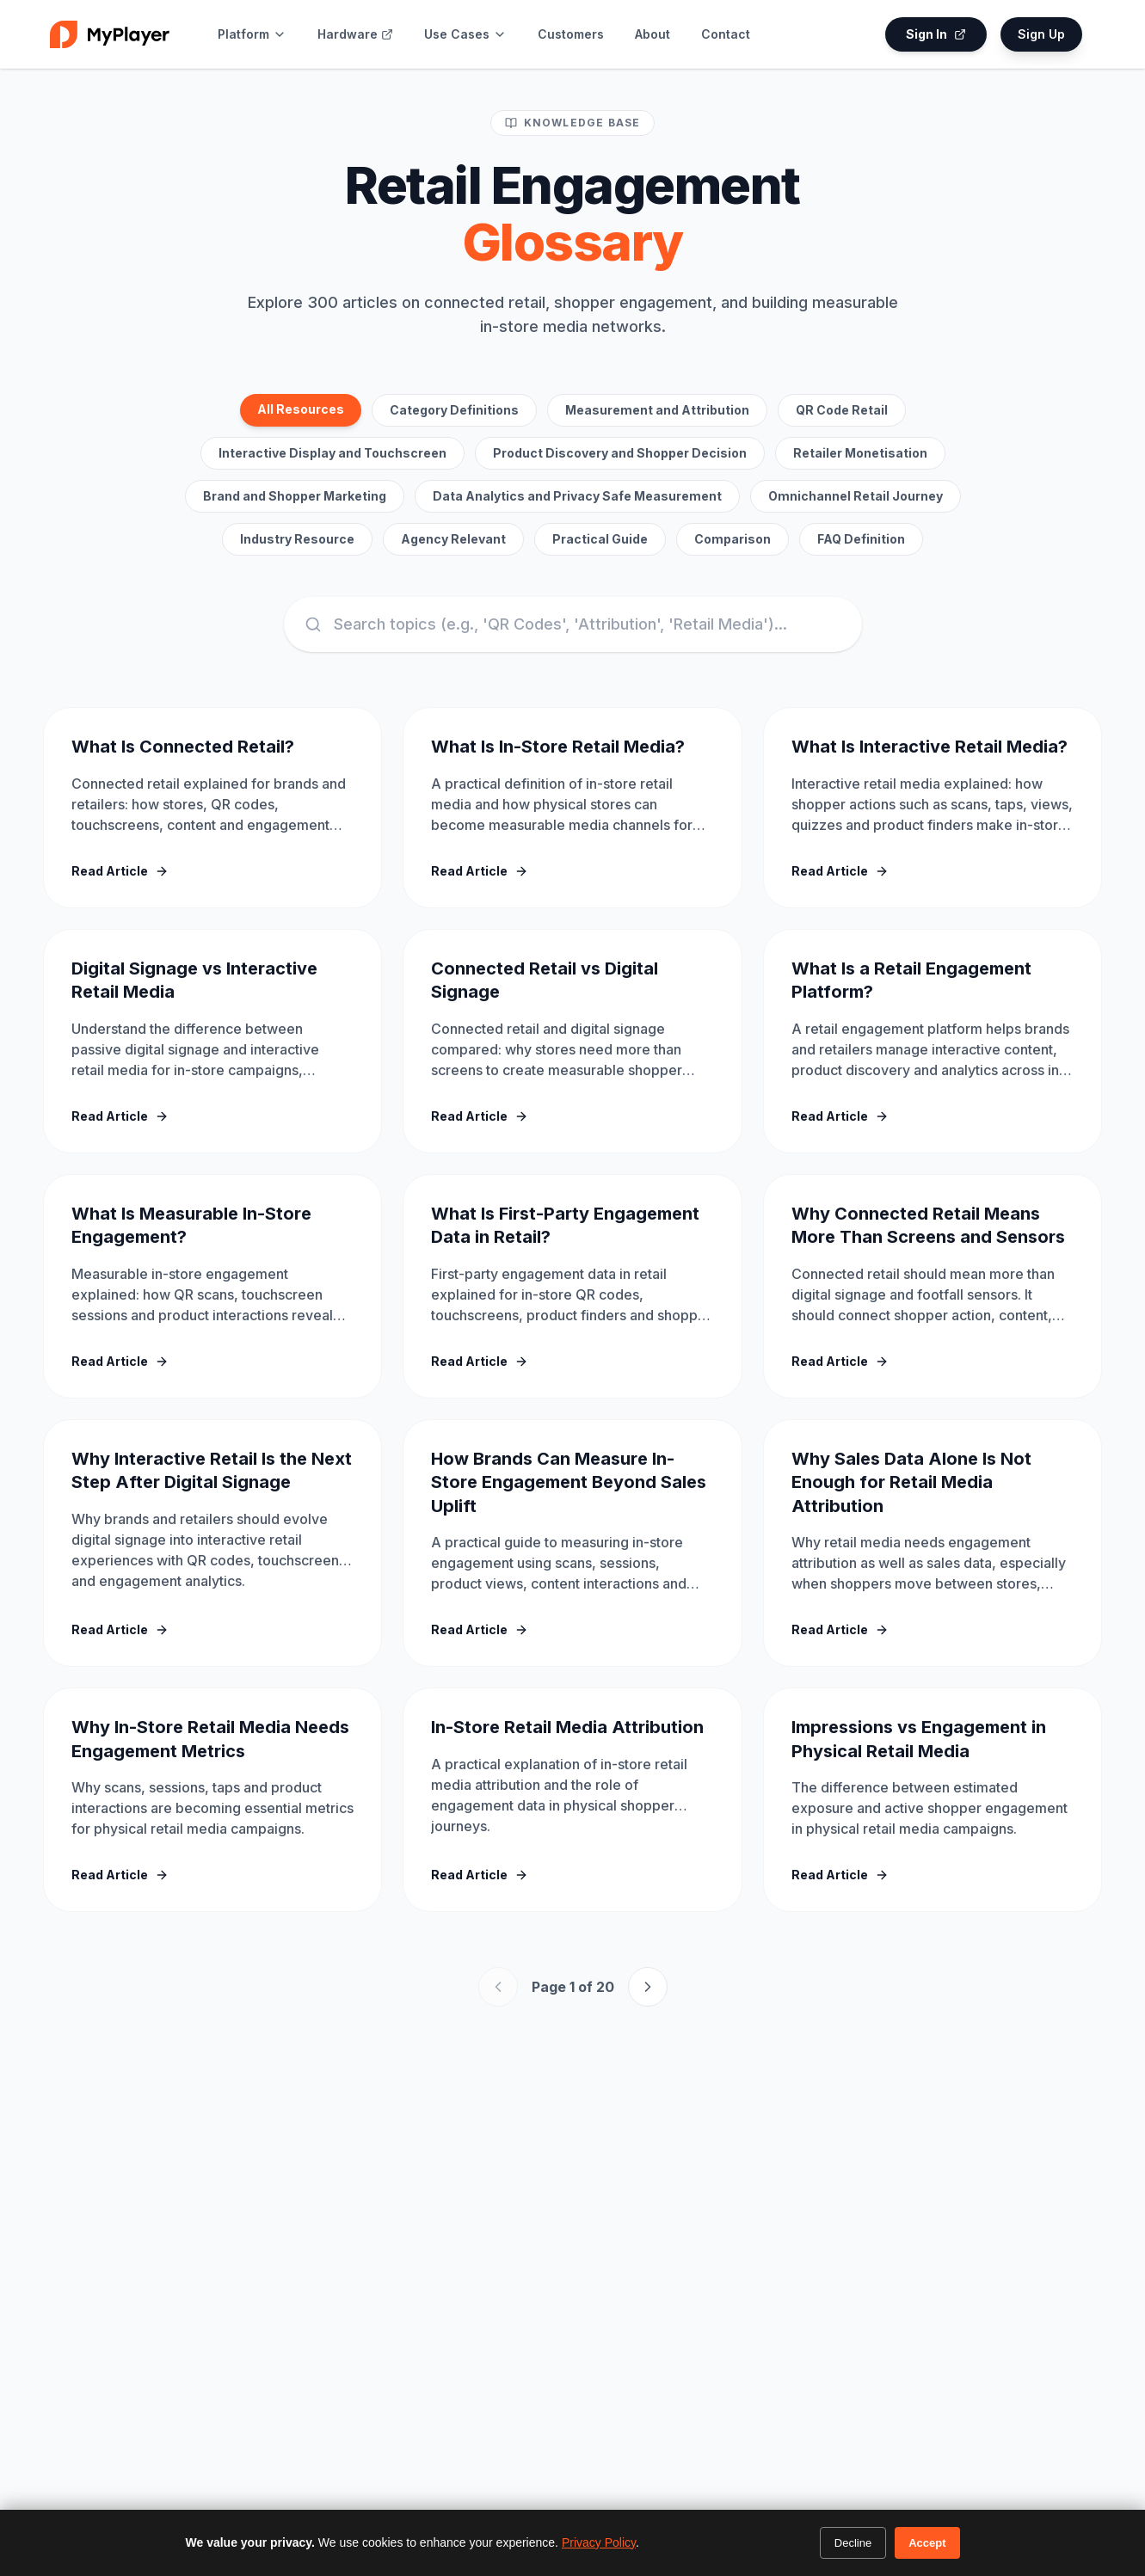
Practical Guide (600, 539)
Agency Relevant (453, 539)
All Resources (300, 409)
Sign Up (1041, 34)
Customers (571, 34)
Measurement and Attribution (657, 410)
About (652, 34)
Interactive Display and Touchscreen (332, 453)
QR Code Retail (842, 410)
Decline (852, 2542)
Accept (926, 2542)
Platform (252, 34)
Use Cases (465, 34)
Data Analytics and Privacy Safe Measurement (577, 496)
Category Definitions (454, 410)
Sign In (936, 34)
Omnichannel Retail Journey (855, 496)
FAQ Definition (861, 539)
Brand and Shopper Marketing (294, 496)
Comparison (732, 539)
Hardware (355, 34)
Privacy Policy (599, 2542)
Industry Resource (297, 539)
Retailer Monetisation (860, 453)
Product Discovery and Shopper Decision (620, 453)
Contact (725, 34)
